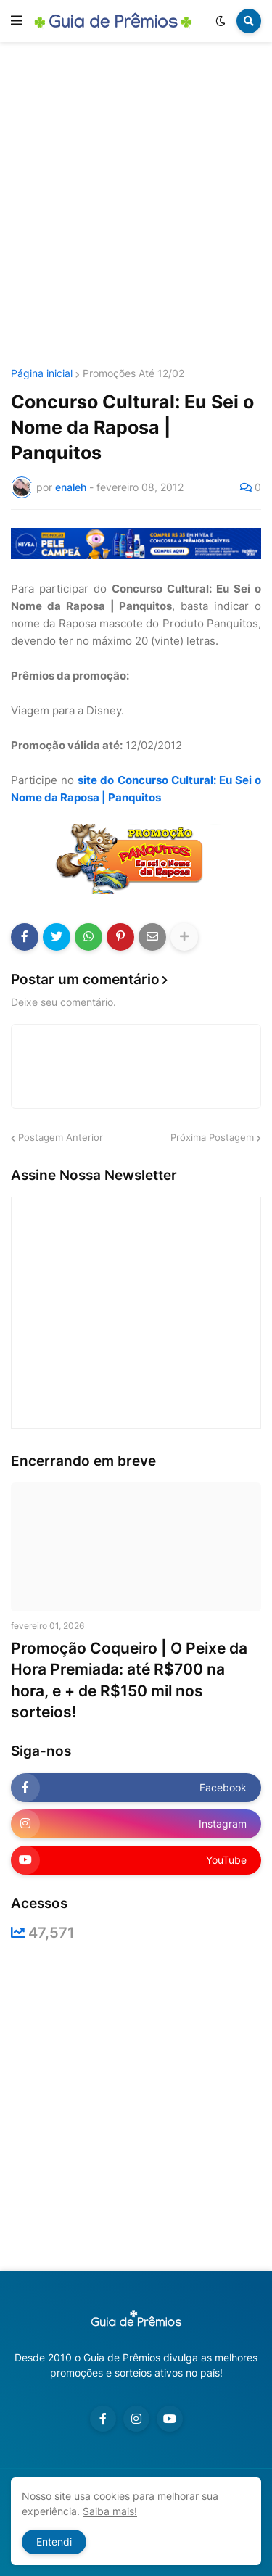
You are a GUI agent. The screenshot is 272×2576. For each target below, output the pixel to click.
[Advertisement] (136, 207)
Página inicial (42, 373)
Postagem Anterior (60, 1137)
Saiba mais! (110, 2511)
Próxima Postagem (212, 1137)
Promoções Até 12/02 (133, 373)
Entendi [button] (54, 2541)
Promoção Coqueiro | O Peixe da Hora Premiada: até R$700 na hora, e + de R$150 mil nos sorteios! (129, 1680)
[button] (16, 21)
